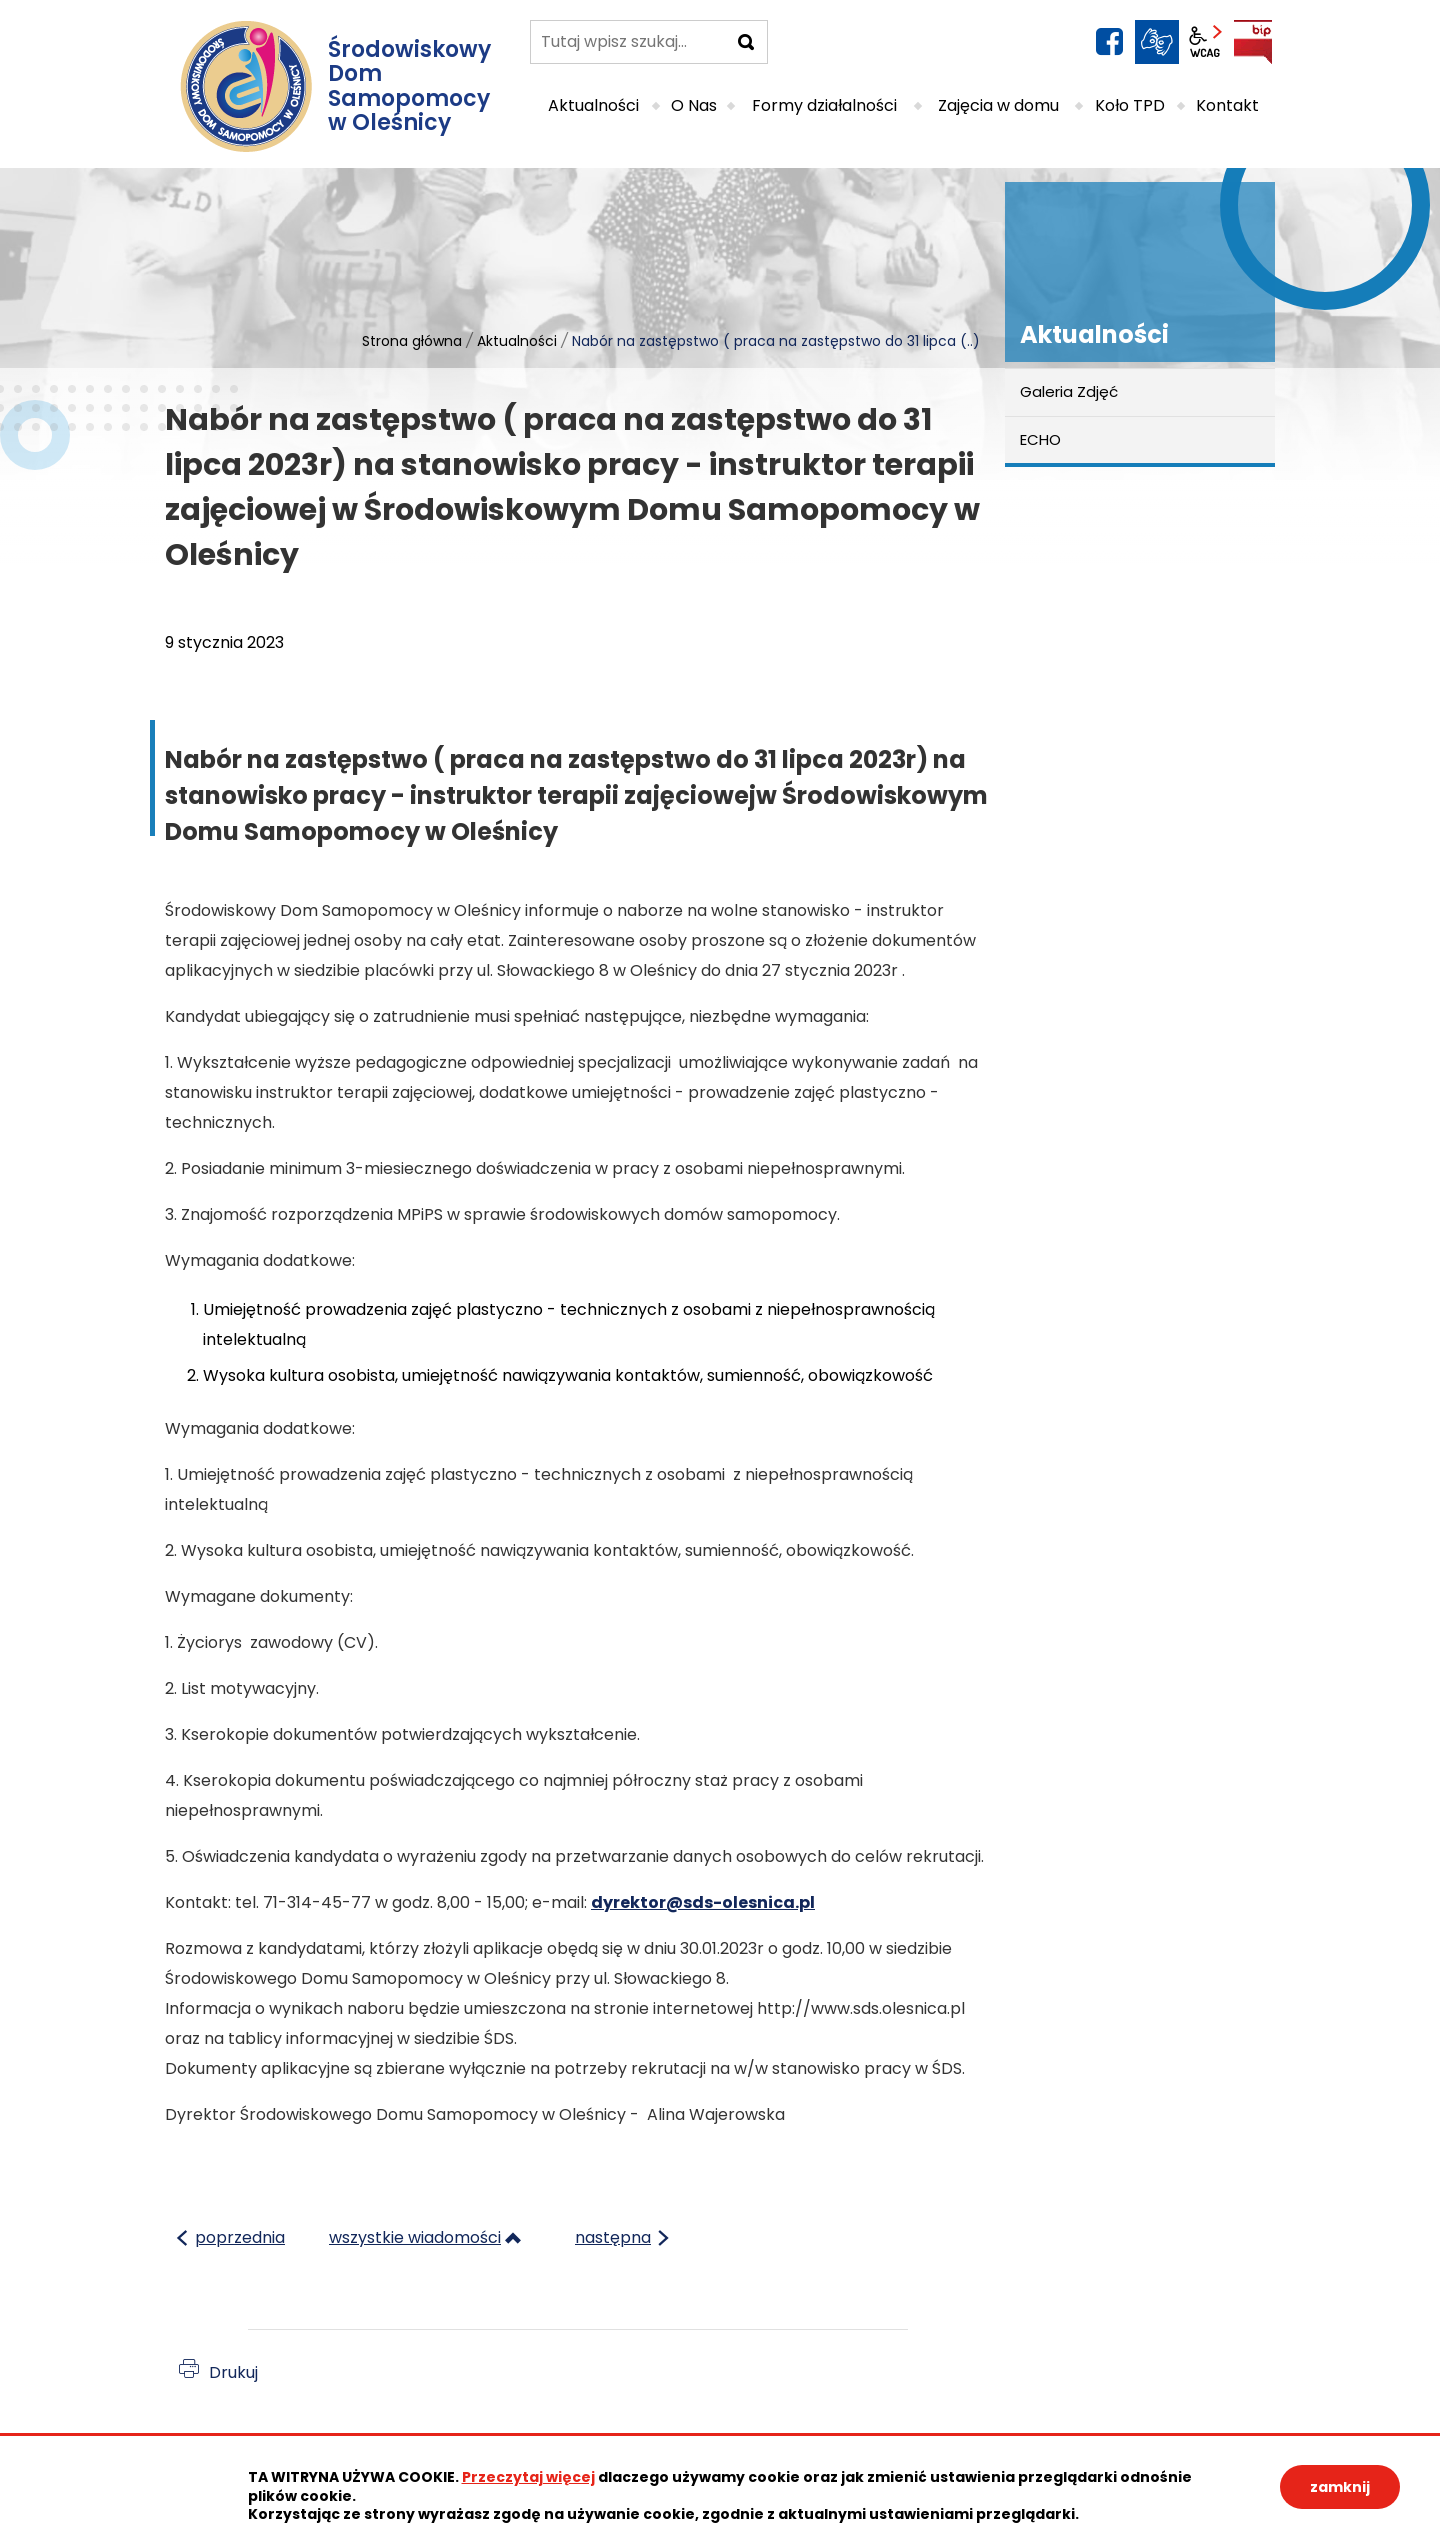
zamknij (1340, 2487)
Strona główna (412, 341)
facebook (1109, 42)
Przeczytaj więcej (528, 2477)
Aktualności (517, 341)
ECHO (1040, 439)
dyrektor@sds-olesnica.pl (703, 1902)
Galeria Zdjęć (1069, 391)
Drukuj (233, 2372)
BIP (1253, 42)
